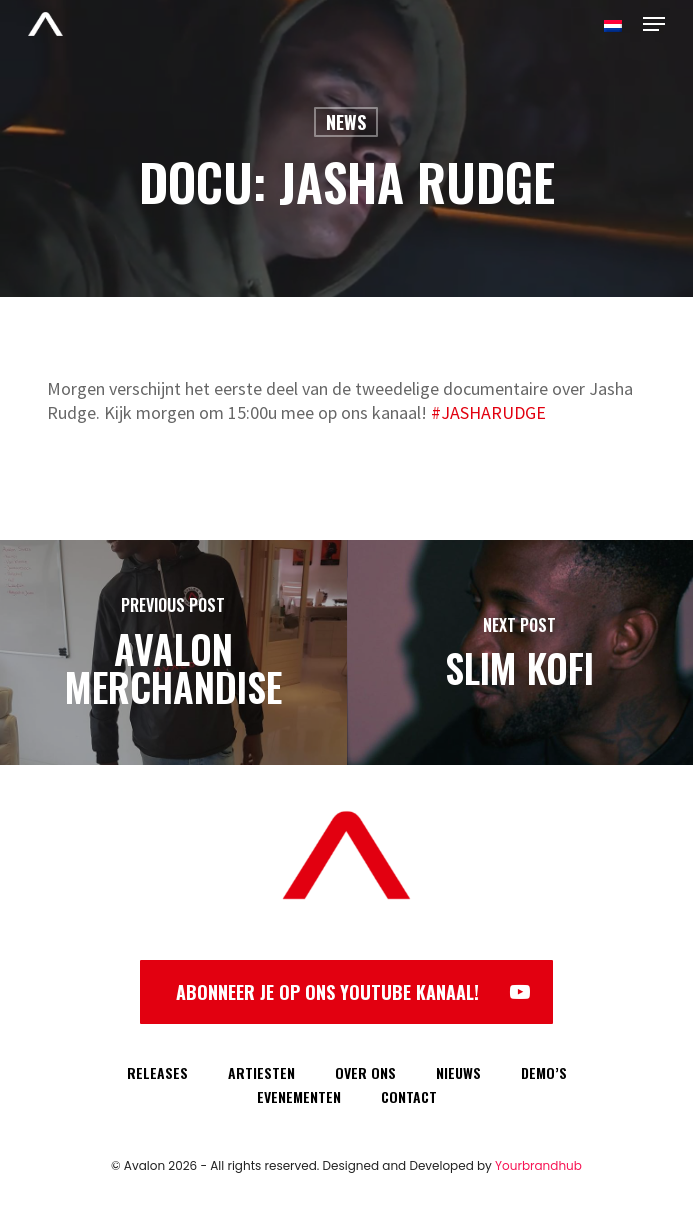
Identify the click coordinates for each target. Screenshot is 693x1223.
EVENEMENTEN (299, 1096)
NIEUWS (458, 1072)
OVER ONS (365, 1072)
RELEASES (157, 1072)
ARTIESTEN (261, 1072)
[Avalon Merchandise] (173, 652)
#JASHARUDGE (488, 412)
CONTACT (409, 1096)
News (346, 122)
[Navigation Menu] (654, 24)
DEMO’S (544, 1072)
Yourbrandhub (538, 1165)
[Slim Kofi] (520, 652)
